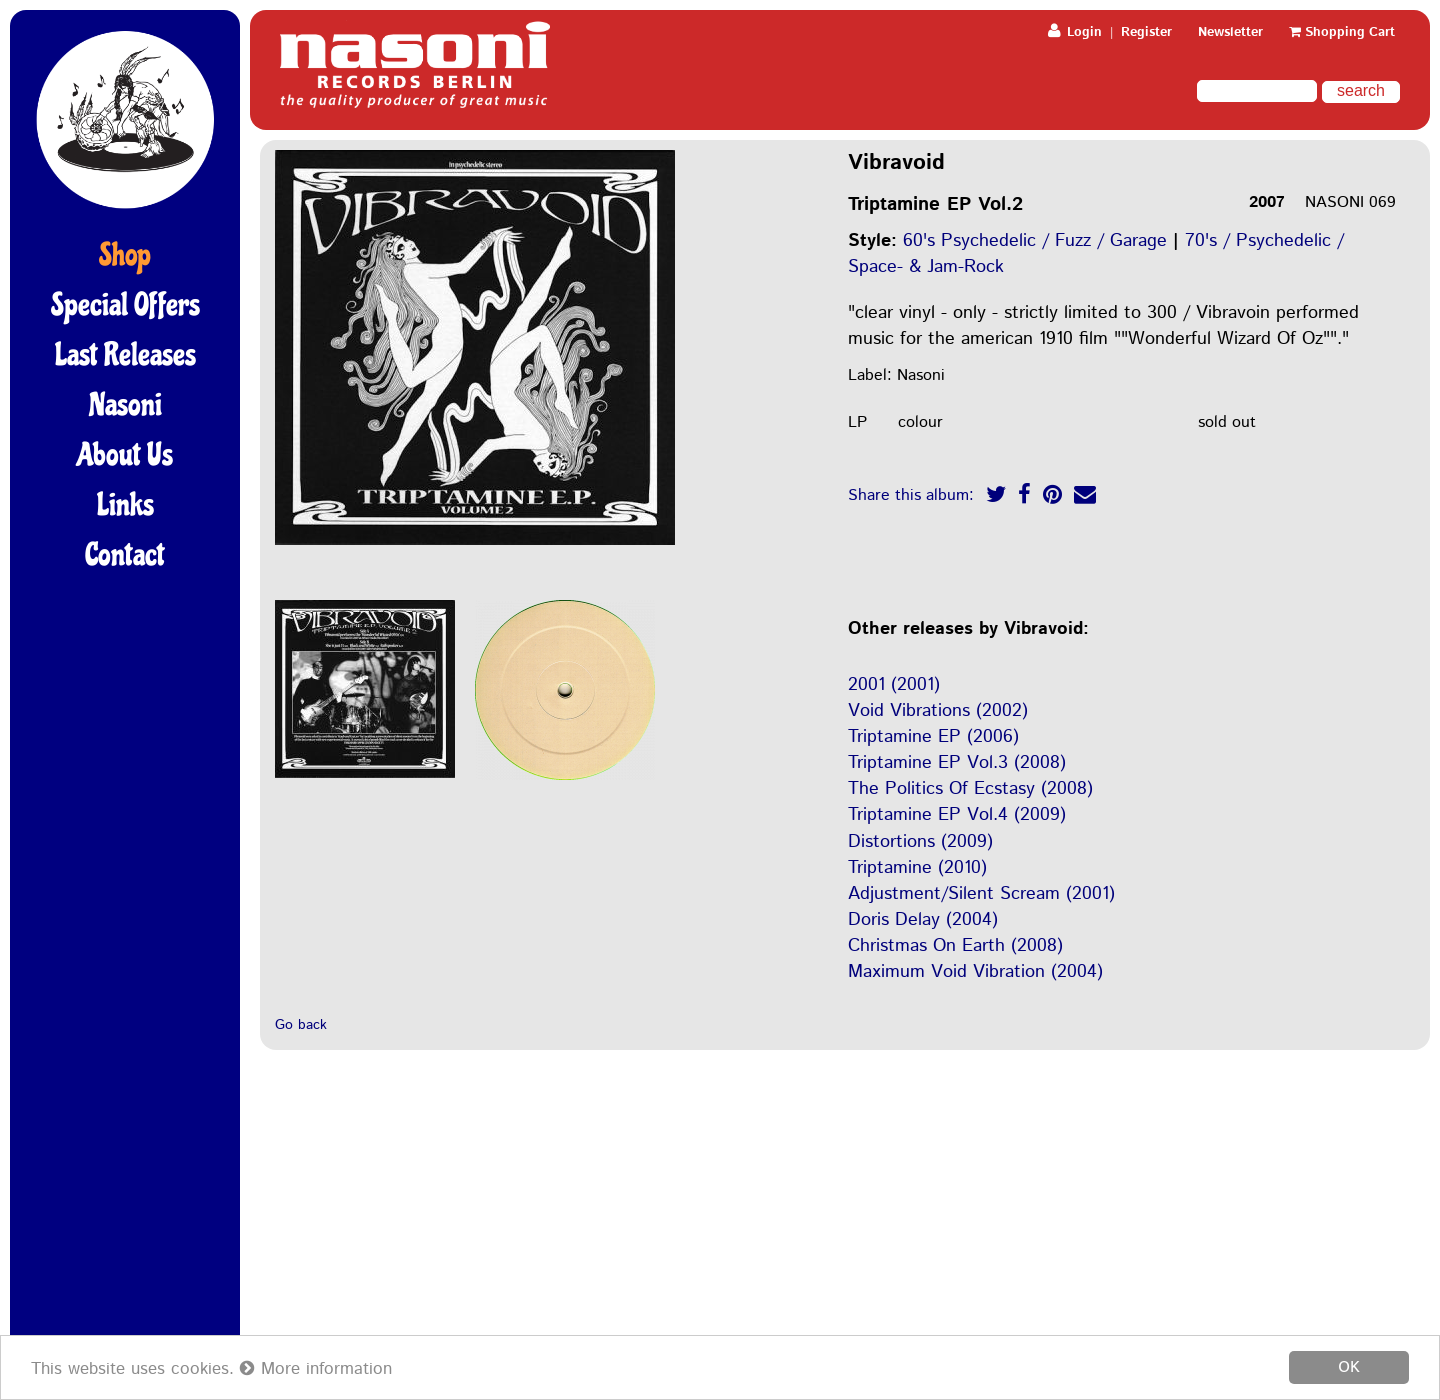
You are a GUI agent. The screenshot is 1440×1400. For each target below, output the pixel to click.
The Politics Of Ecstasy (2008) (970, 789)
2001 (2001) (894, 685)
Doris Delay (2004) (923, 920)
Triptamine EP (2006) (933, 737)
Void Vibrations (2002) (938, 711)
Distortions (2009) (920, 842)
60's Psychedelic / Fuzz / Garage (1035, 241)
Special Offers (125, 305)
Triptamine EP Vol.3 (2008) (957, 763)
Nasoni (125, 405)
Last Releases (125, 355)
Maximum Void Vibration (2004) (975, 972)
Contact (125, 555)
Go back (301, 1025)
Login (1075, 32)
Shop (125, 255)
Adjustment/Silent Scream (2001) (981, 894)
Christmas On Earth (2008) (955, 946)
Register (1146, 32)
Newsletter (1230, 32)
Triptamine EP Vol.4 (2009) (957, 815)
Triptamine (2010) (917, 868)
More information (316, 1369)
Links (125, 505)
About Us (125, 455)
